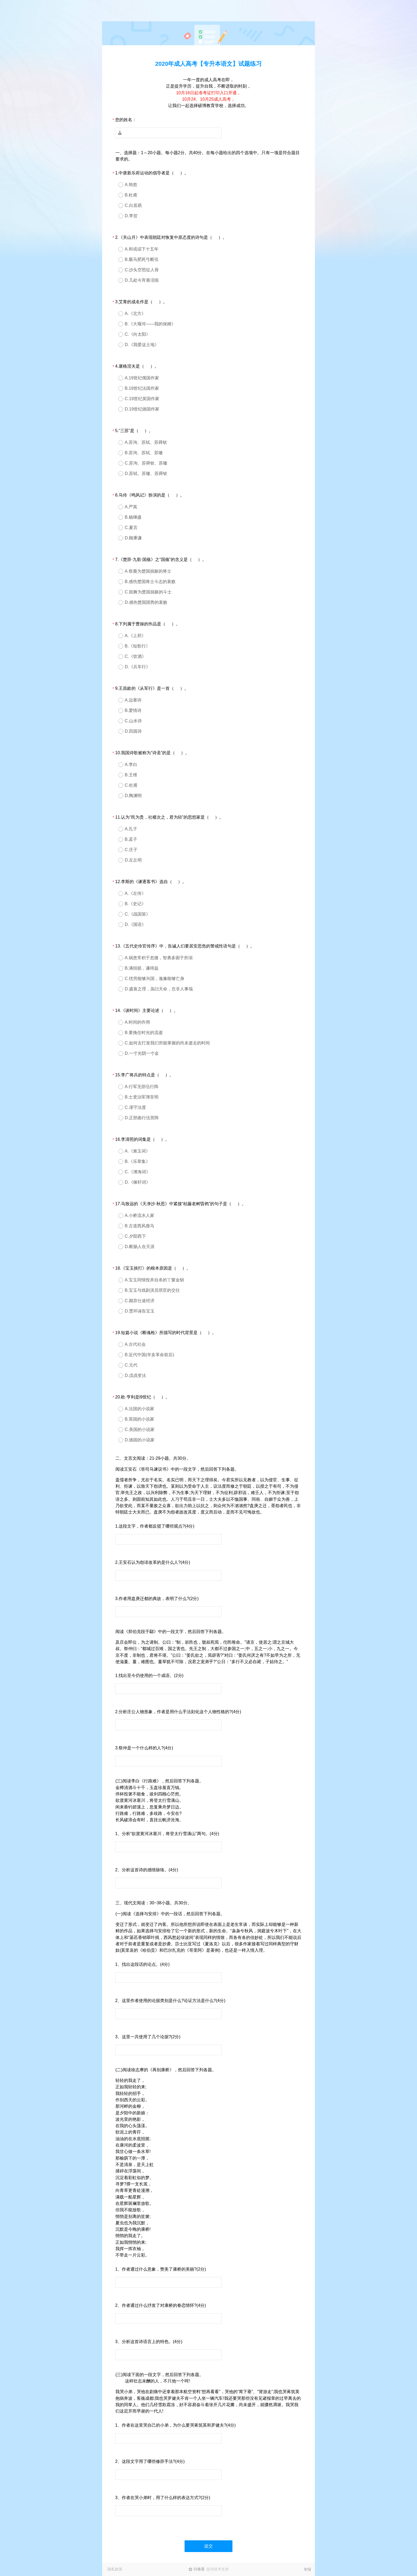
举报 (307, 2569)
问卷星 (199, 2569)
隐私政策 (114, 2569)
